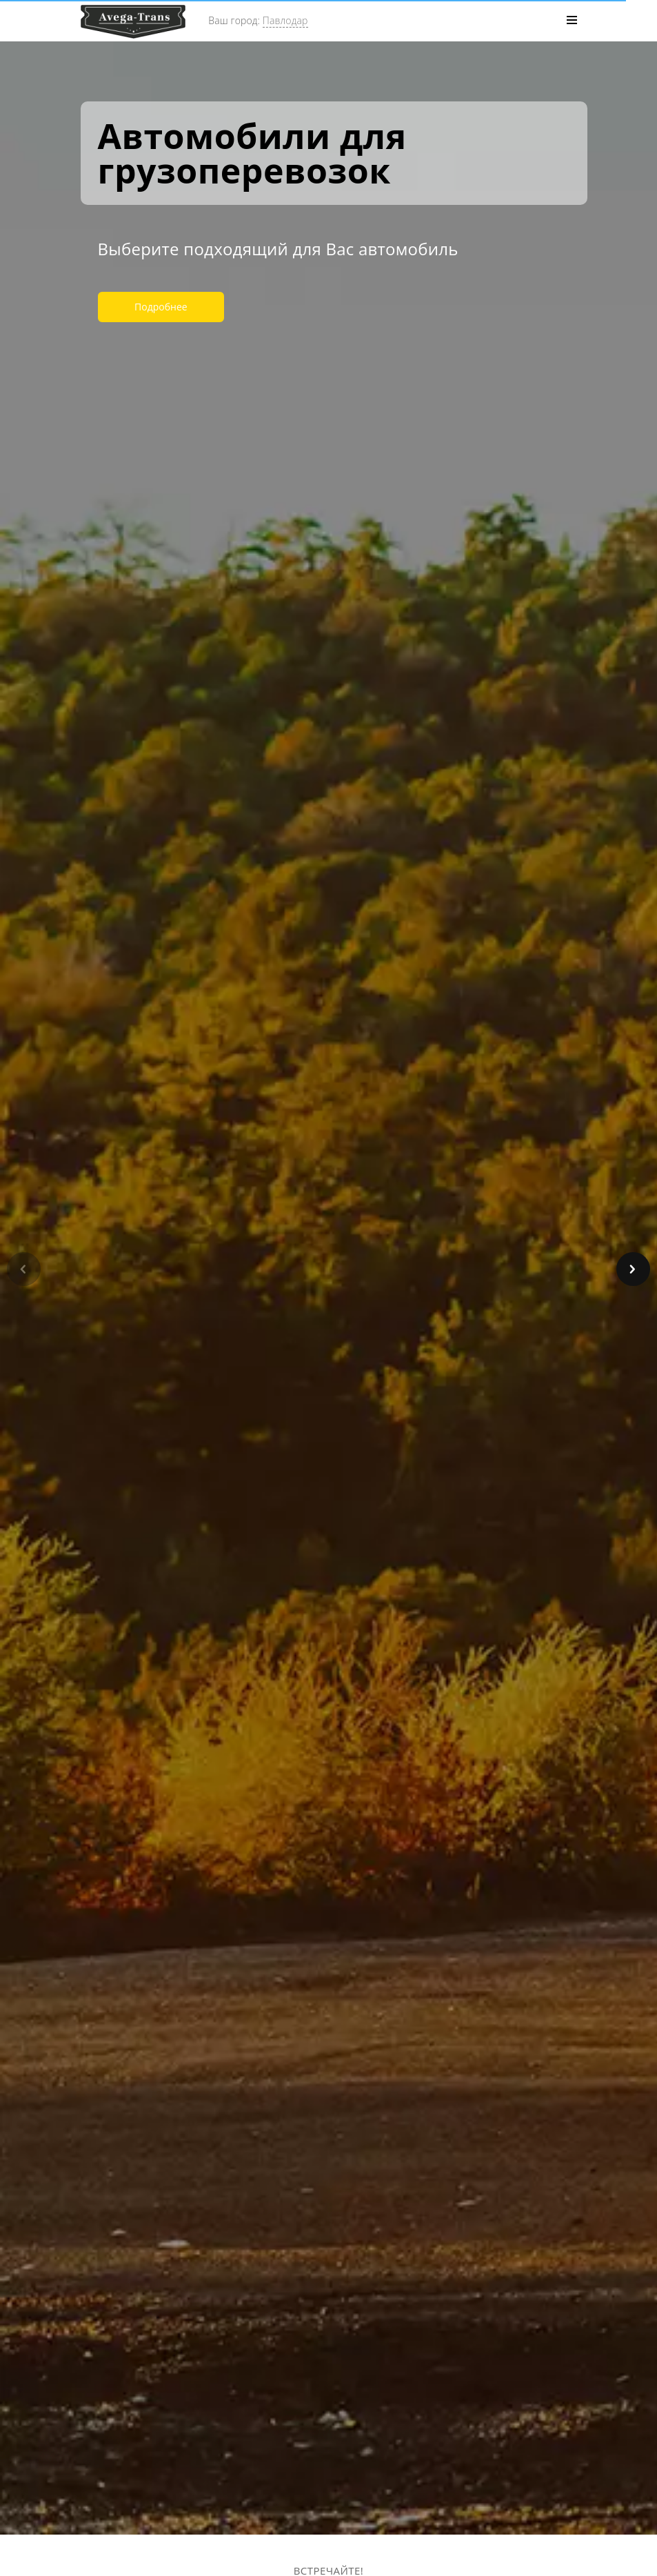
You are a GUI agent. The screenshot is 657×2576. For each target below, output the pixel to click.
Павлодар (285, 20)
